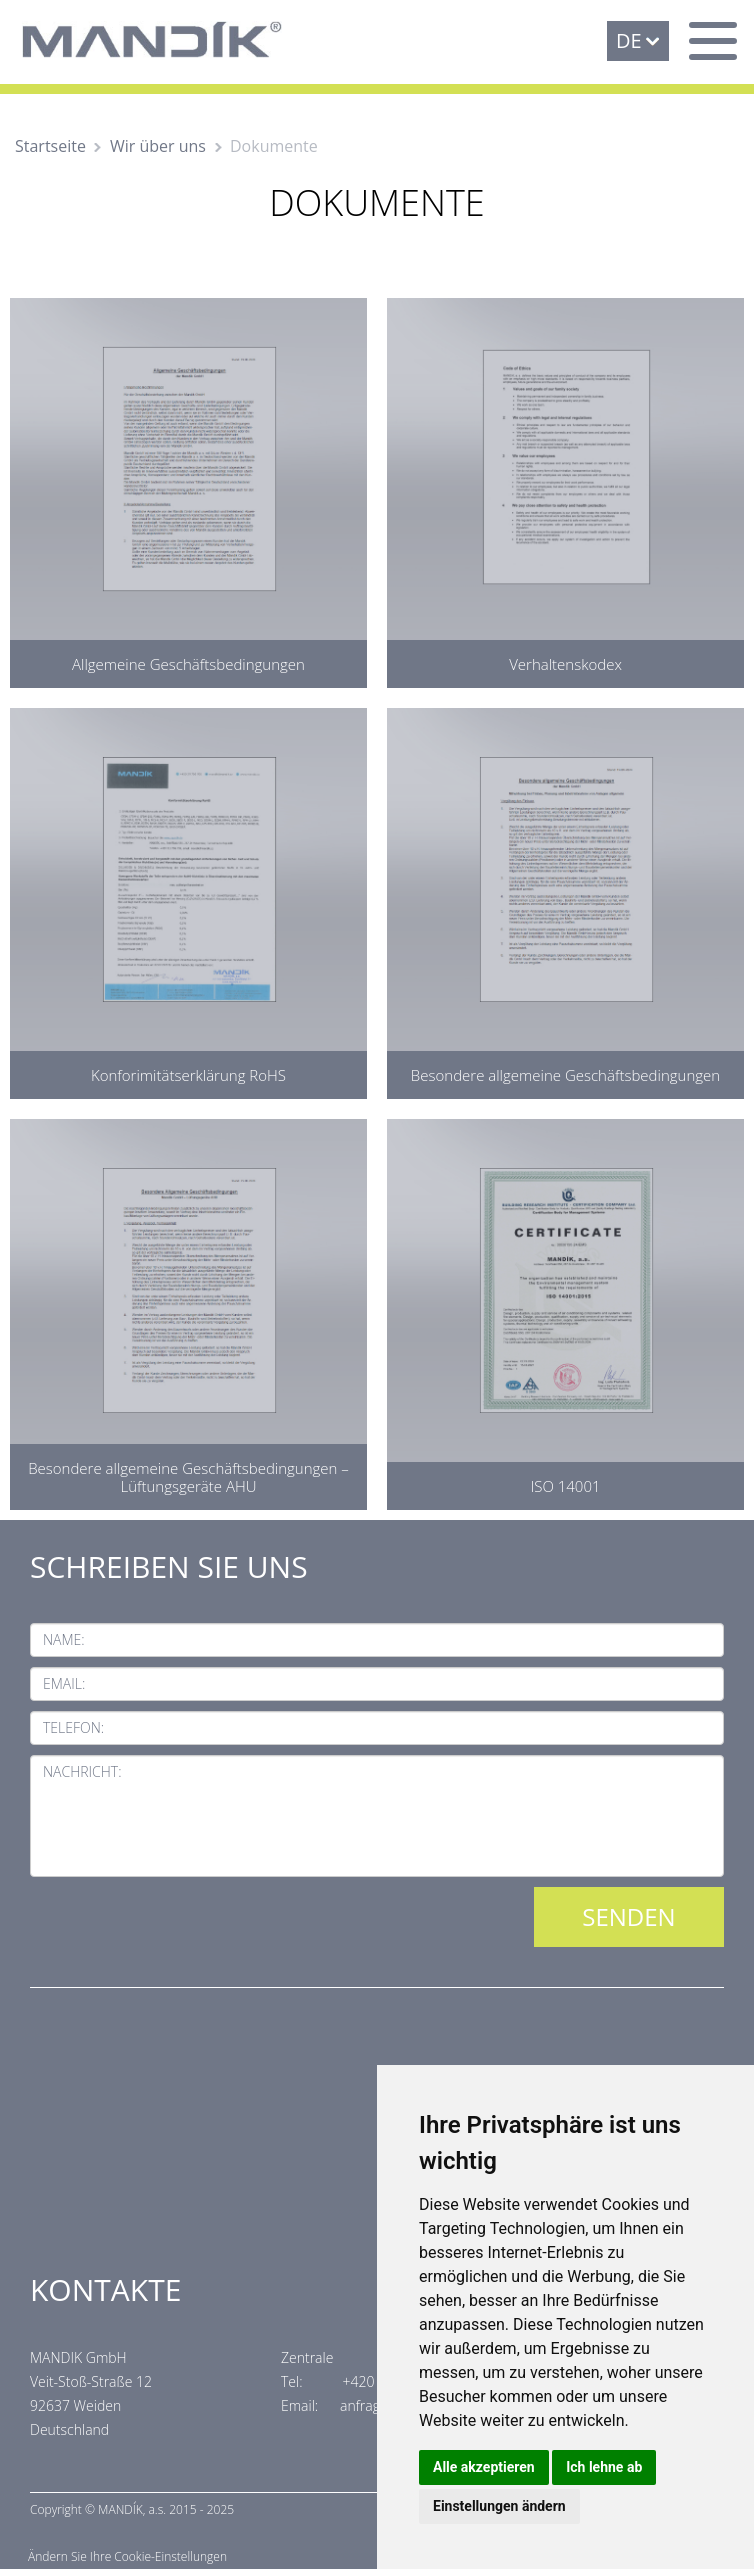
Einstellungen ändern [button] (499, 2506)
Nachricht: (82, 1771)
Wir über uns (158, 146)
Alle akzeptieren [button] (484, 2467)
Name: (64, 1639)
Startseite (50, 146)
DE (629, 40)
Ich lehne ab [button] (604, 2467)
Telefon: (73, 1727)
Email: (64, 1683)
